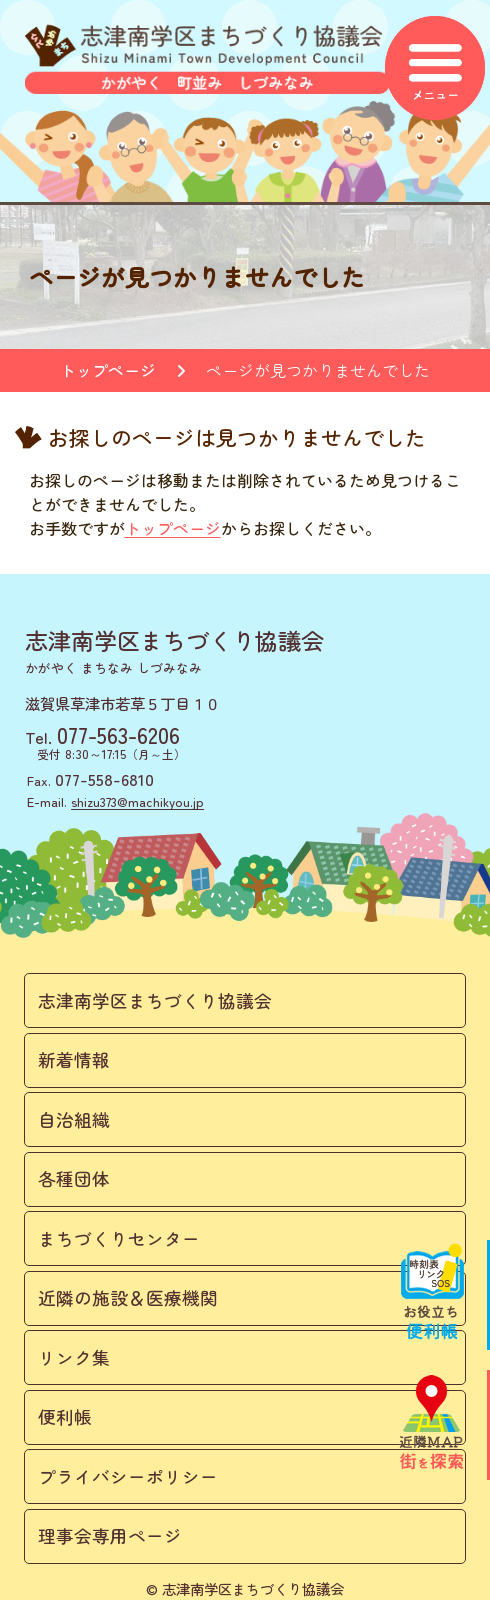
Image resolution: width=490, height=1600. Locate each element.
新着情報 (74, 1059)
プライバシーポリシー (128, 1476)
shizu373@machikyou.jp (137, 801)
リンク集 (74, 1357)
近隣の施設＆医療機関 (128, 1297)
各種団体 (74, 1178)
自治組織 (74, 1119)
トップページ (108, 370)
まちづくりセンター (119, 1238)
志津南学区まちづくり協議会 (155, 1000)
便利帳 (65, 1416)
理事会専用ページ (110, 1535)
